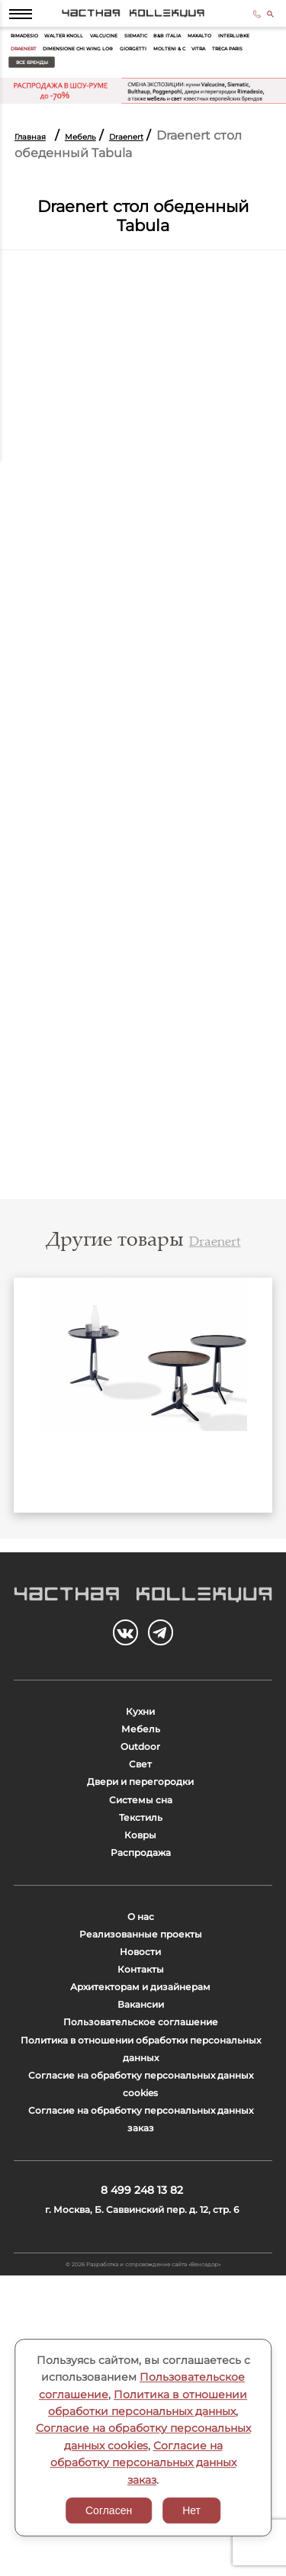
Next (250, 1433)
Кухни (140, 1774)
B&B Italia (238, 51)
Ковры (140, 1962)
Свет (140, 1855)
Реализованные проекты (140, 2090)
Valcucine (147, 51)
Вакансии (140, 2197)
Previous (35, 1433)
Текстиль (140, 1936)
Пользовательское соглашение (140, 2224)
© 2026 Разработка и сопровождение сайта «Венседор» (143, 2558)
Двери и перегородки (140, 1881)
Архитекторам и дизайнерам (140, 2170)
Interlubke (77, 69)
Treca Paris (166, 86)
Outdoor (140, 1828)
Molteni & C (81, 86)
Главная (39, 161)
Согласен (108, 2510)
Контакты (140, 2143)
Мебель (108, 161)
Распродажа (140, 1989)
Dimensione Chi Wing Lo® (207, 69)
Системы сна (140, 1908)
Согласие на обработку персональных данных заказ (143, 2463)
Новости (141, 2116)
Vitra (122, 86)
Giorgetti (30, 86)
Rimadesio (32, 51)
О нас (141, 2062)
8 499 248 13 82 (245, 21)
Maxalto (29, 69)
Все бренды (230, 86)
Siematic (192, 51)
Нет (191, 2510)
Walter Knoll (90, 51)
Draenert (129, 69)
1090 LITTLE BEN (143, 1517)
